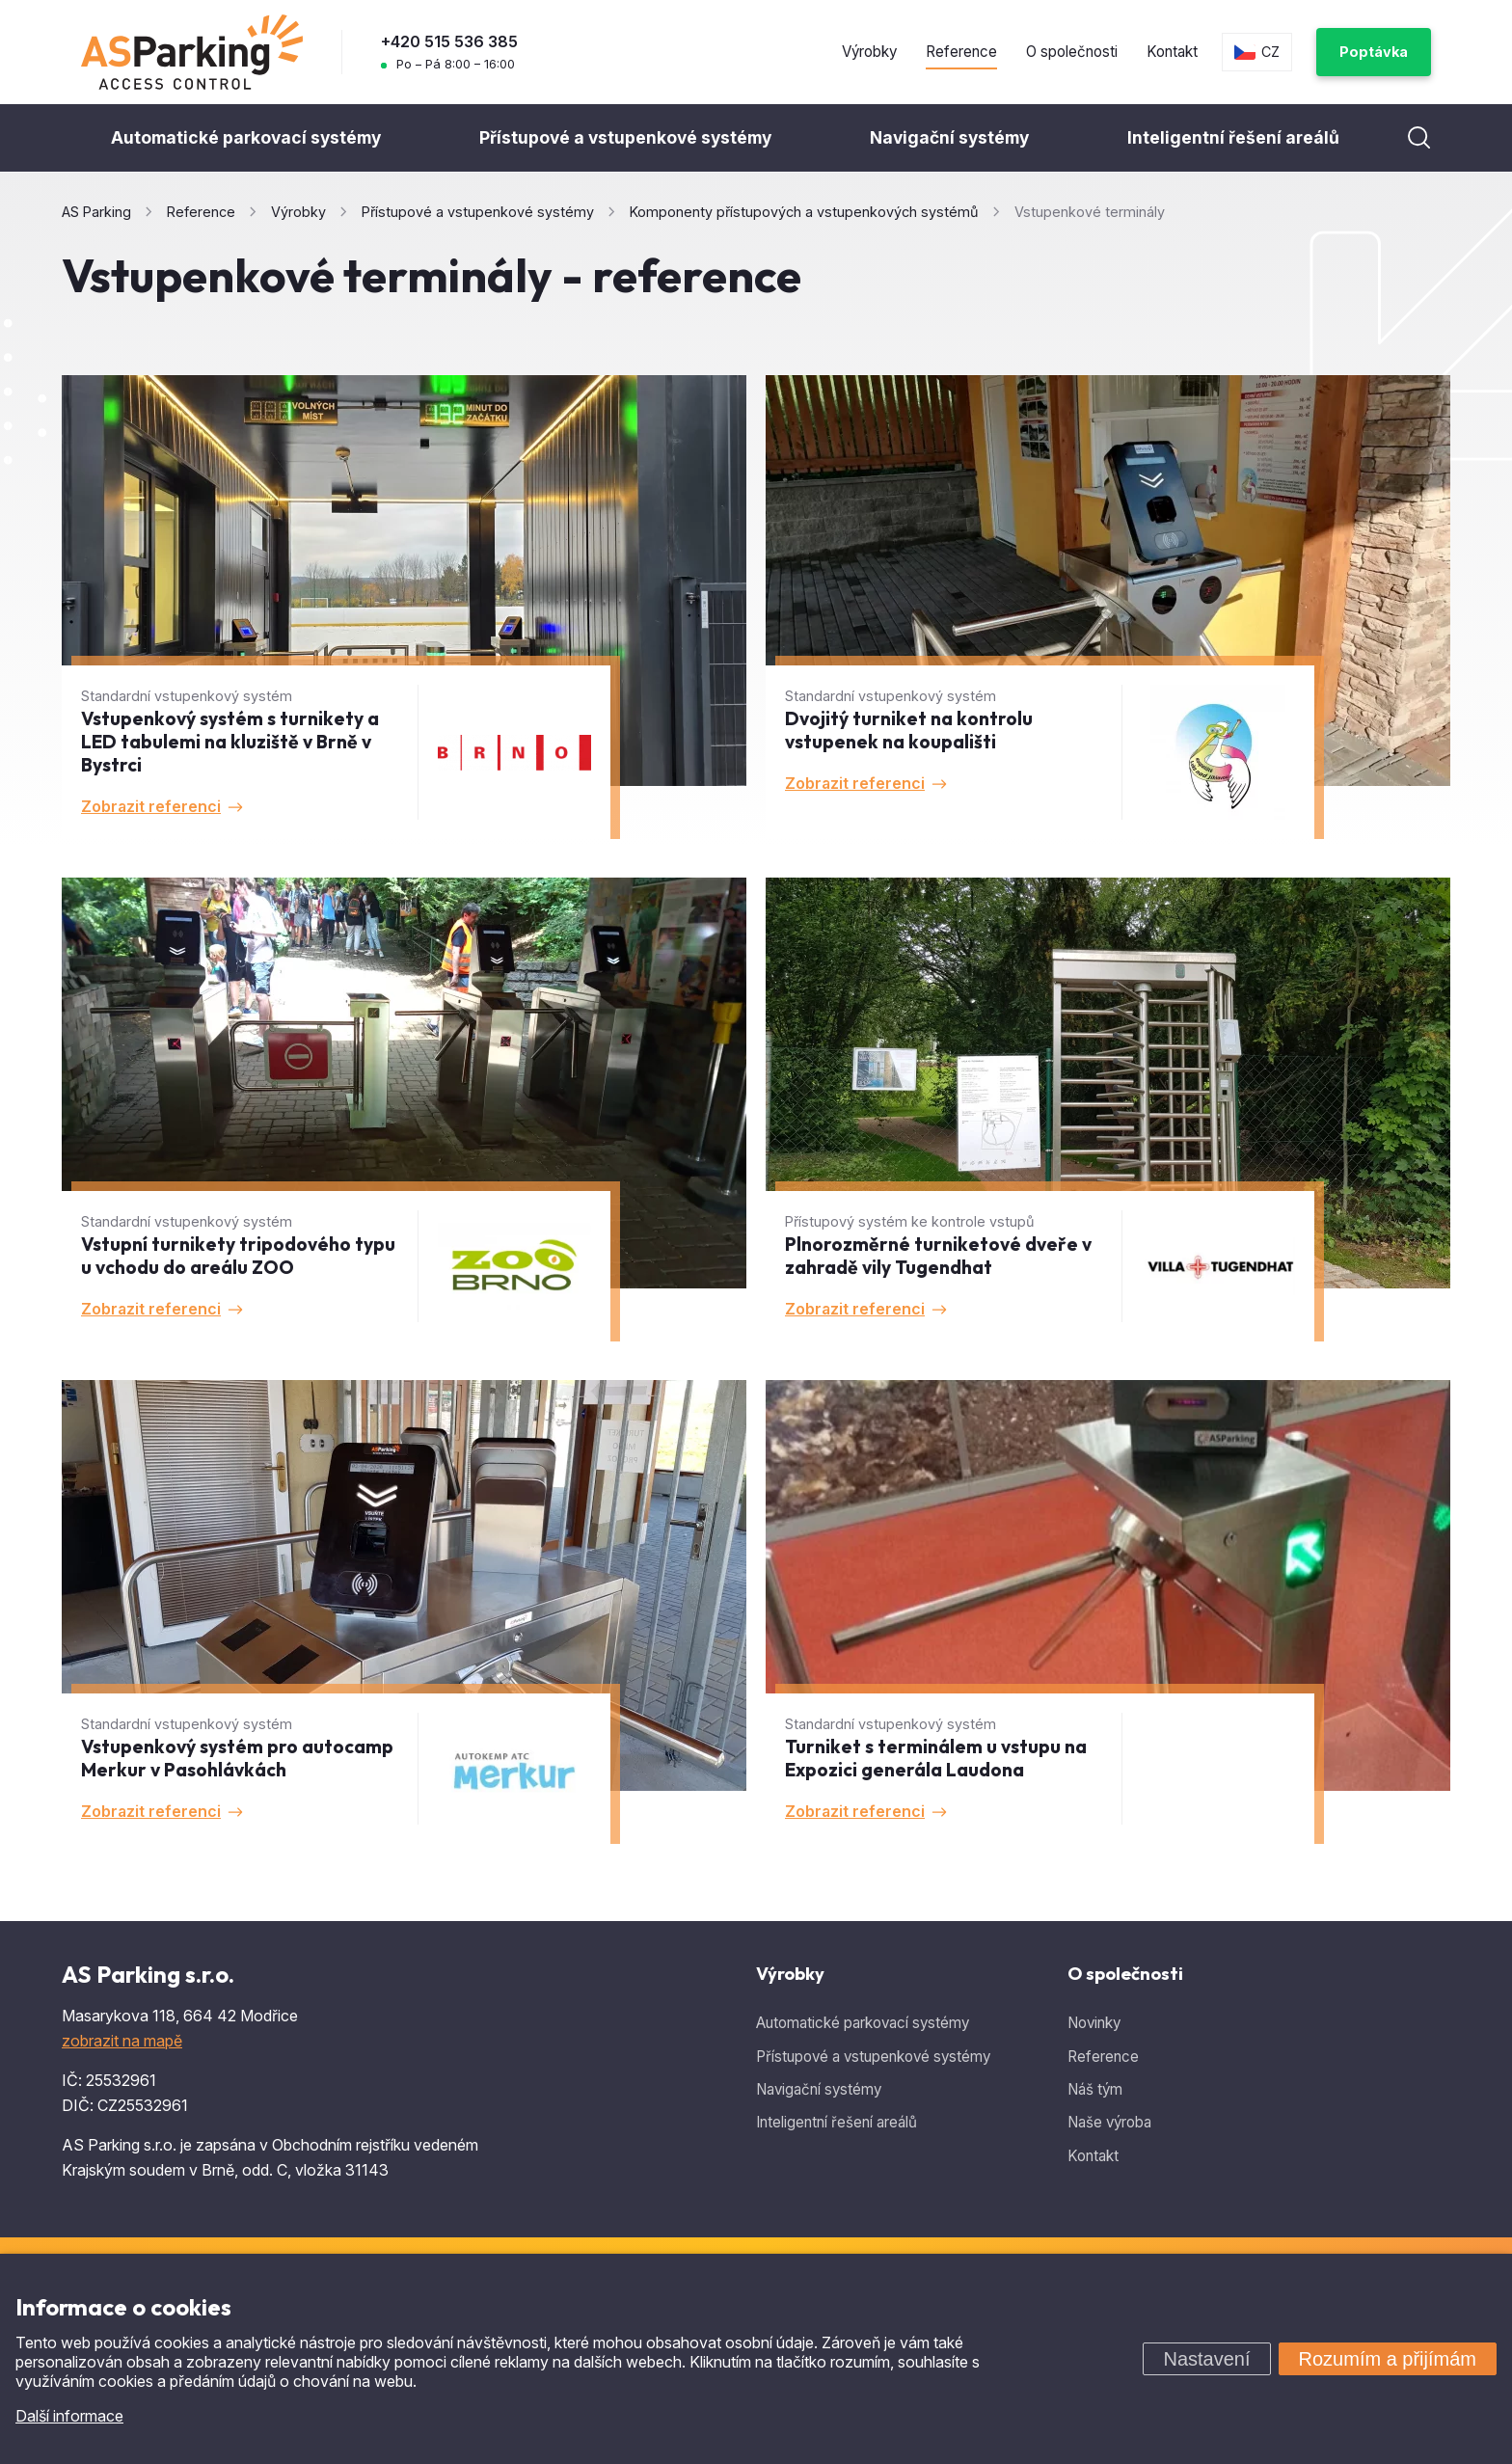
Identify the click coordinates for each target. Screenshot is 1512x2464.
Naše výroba (1109, 2122)
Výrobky (869, 51)
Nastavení (1206, 2358)
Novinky (1093, 2023)
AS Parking (96, 211)
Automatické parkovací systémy (246, 137)
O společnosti (1072, 51)
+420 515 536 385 (449, 41)
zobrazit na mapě (122, 2040)
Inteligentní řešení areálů (1233, 137)
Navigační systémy (949, 137)
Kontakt (1172, 51)
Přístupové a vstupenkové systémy (625, 137)
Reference (961, 51)
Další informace (69, 2415)
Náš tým (1094, 2089)
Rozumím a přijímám (1387, 2358)
